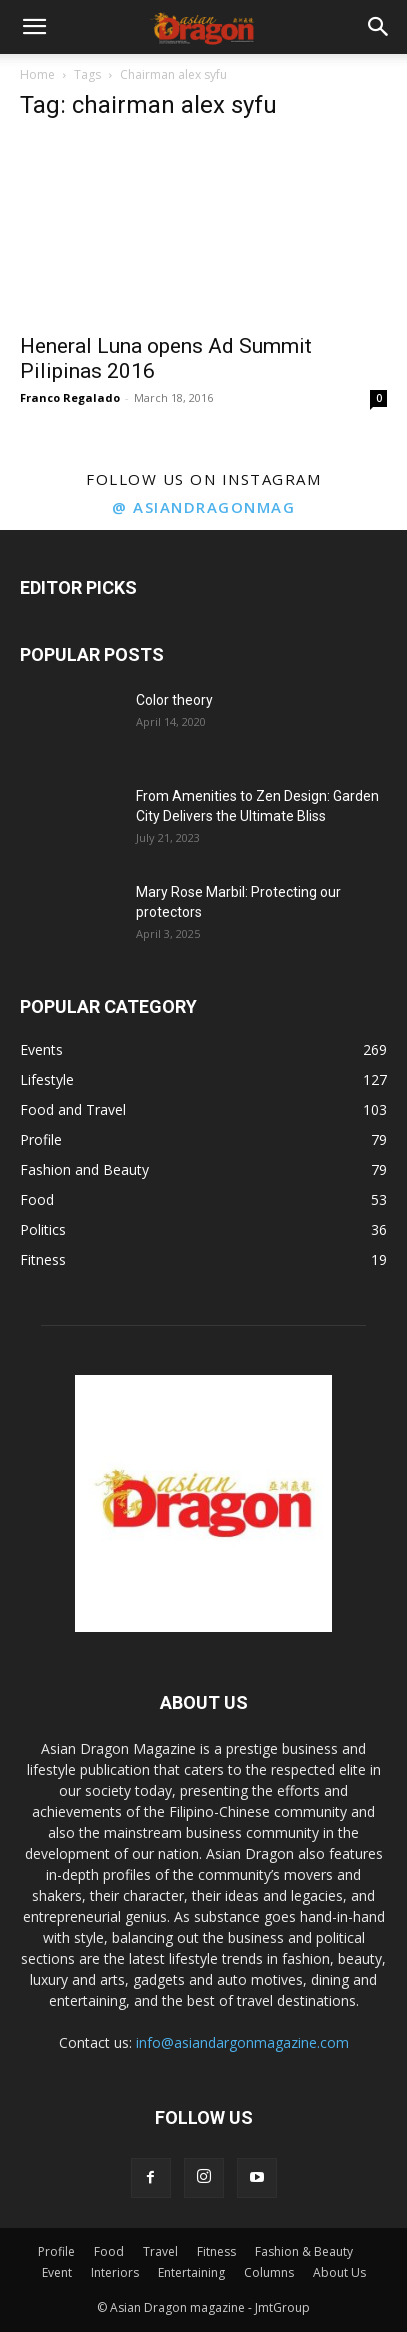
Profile (56, 2251)
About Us (339, 2272)
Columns (269, 2272)
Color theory (174, 700)
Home (37, 74)
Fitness (216, 2251)
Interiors (115, 2272)
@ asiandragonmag (203, 507)
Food (109, 2251)
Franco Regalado (70, 397)
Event (57, 2272)
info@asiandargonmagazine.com (242, 2042)
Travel (160, 2251)
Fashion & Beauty (304, 2251)
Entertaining (191, 2272)
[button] (34, 27)
